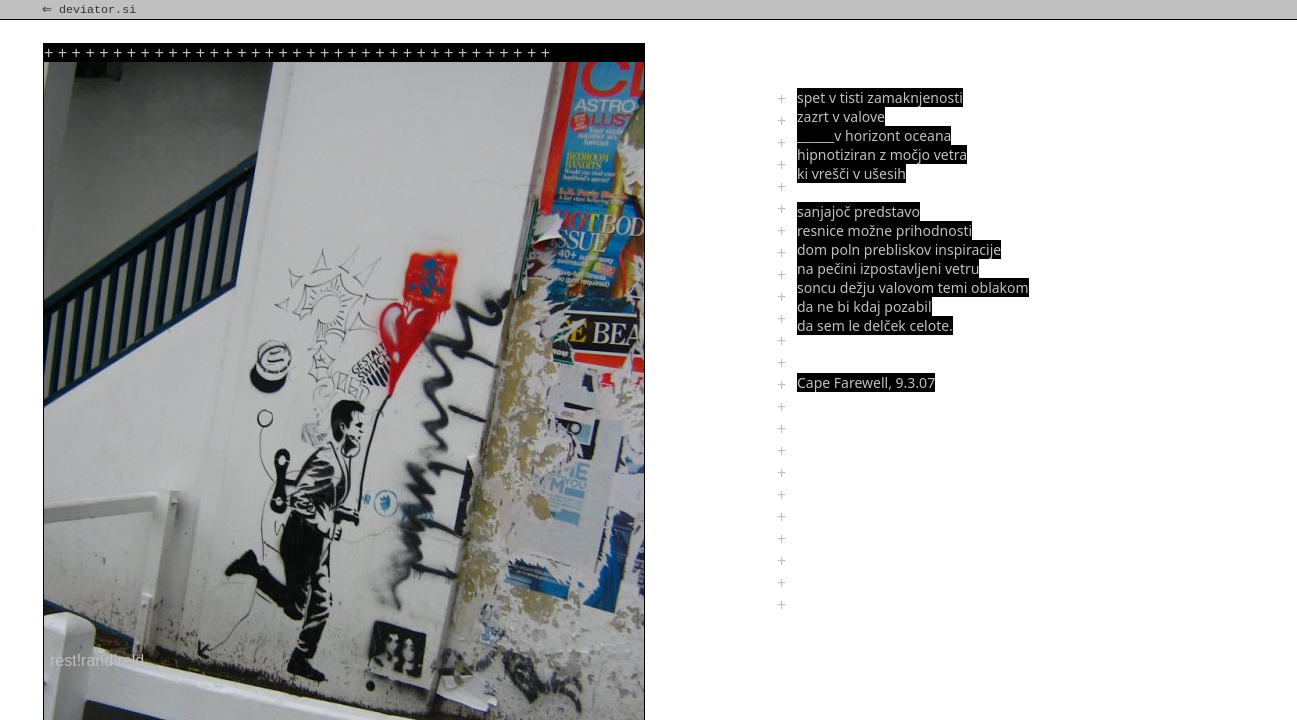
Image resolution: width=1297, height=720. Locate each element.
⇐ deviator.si (91, 10)
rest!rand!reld (97, 660)
